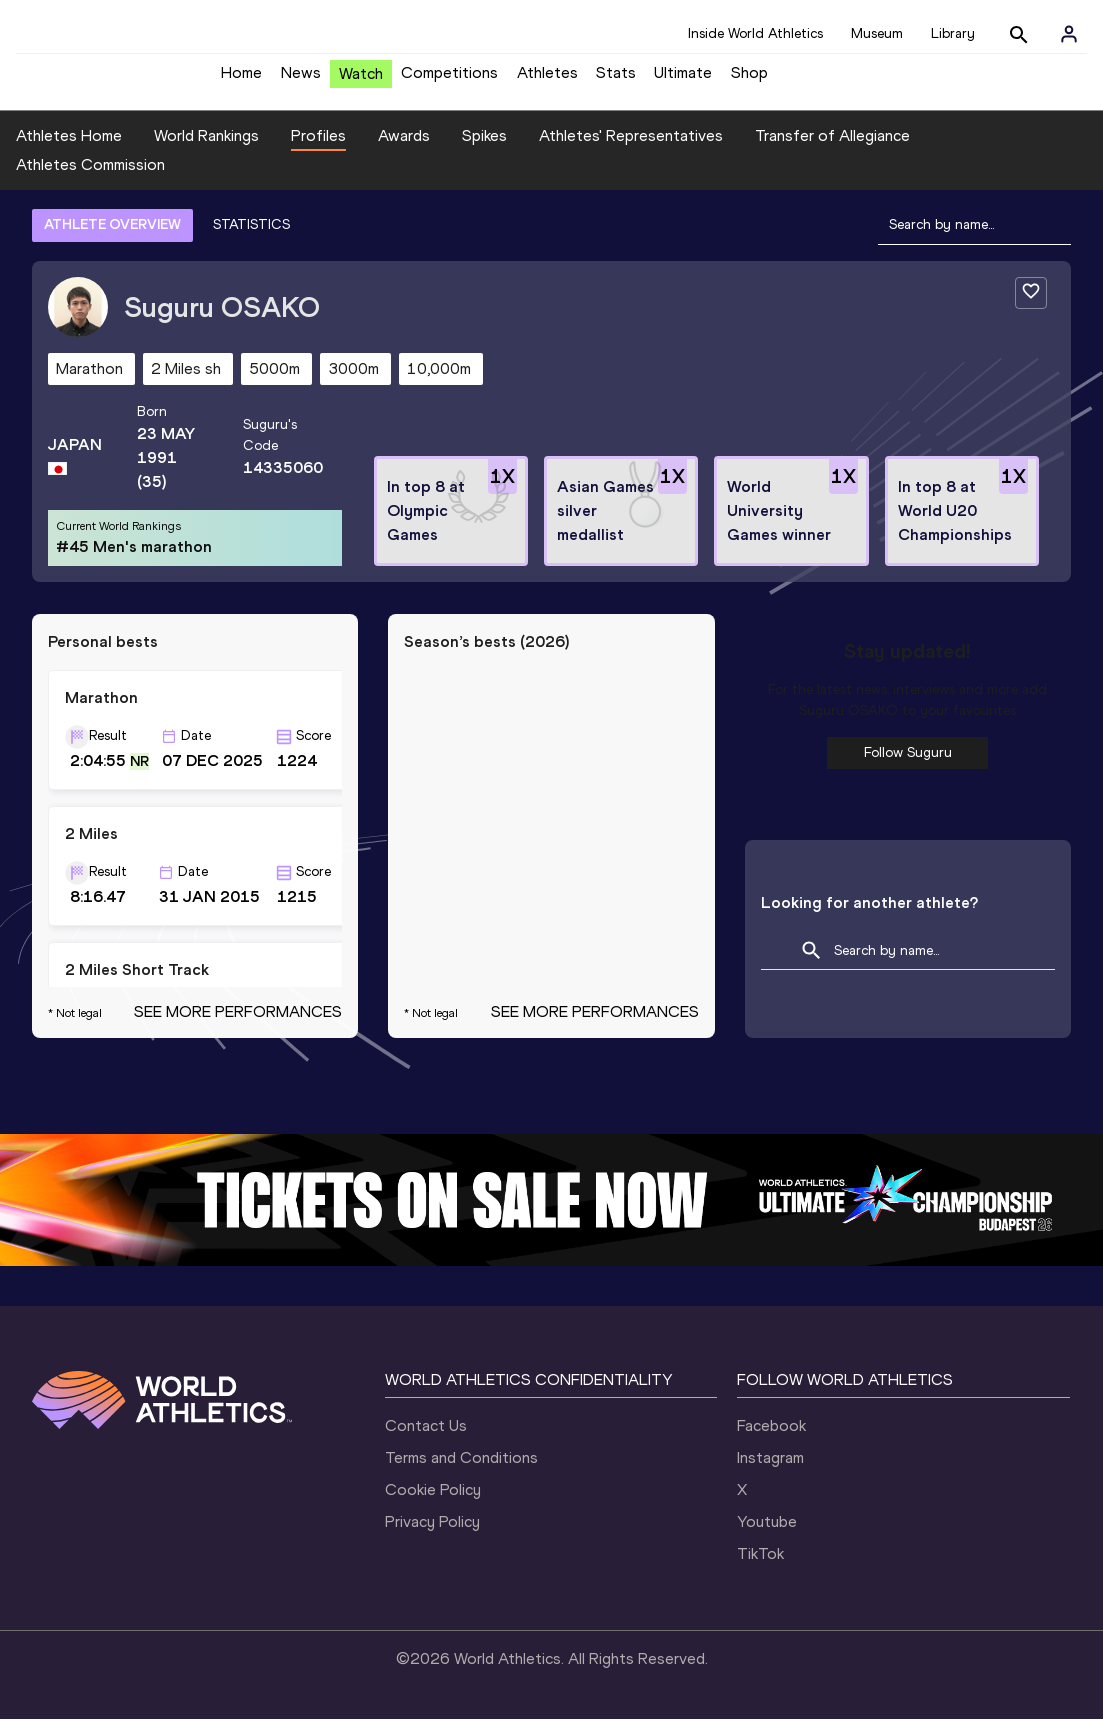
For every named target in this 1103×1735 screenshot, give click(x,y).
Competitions (449, 80)
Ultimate (683, 80)
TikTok (760, 1569)
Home (241, 80)
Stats (616, 80)
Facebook (771, 1441)
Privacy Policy (432, 1537)
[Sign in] (1069, 34)
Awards (404, 150)
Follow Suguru (908, 767)
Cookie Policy (433, 1505)
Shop (749, 80)
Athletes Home (69, 150)
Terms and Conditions (461, 1473)
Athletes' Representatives (631, 150)
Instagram (770, 1473)
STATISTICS (251, 239)
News (301, 80)
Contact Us (426, 1441)
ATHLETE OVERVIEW (112, 239)
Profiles (318, 150)
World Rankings (206, 150)
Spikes (484, 150)
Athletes (547, 80)
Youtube (767, 1537)
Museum (877, 33)
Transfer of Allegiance (832, 150)
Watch (361, 81)
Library (953, 33)
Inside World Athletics (755, 33)
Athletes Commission (90, 180)
